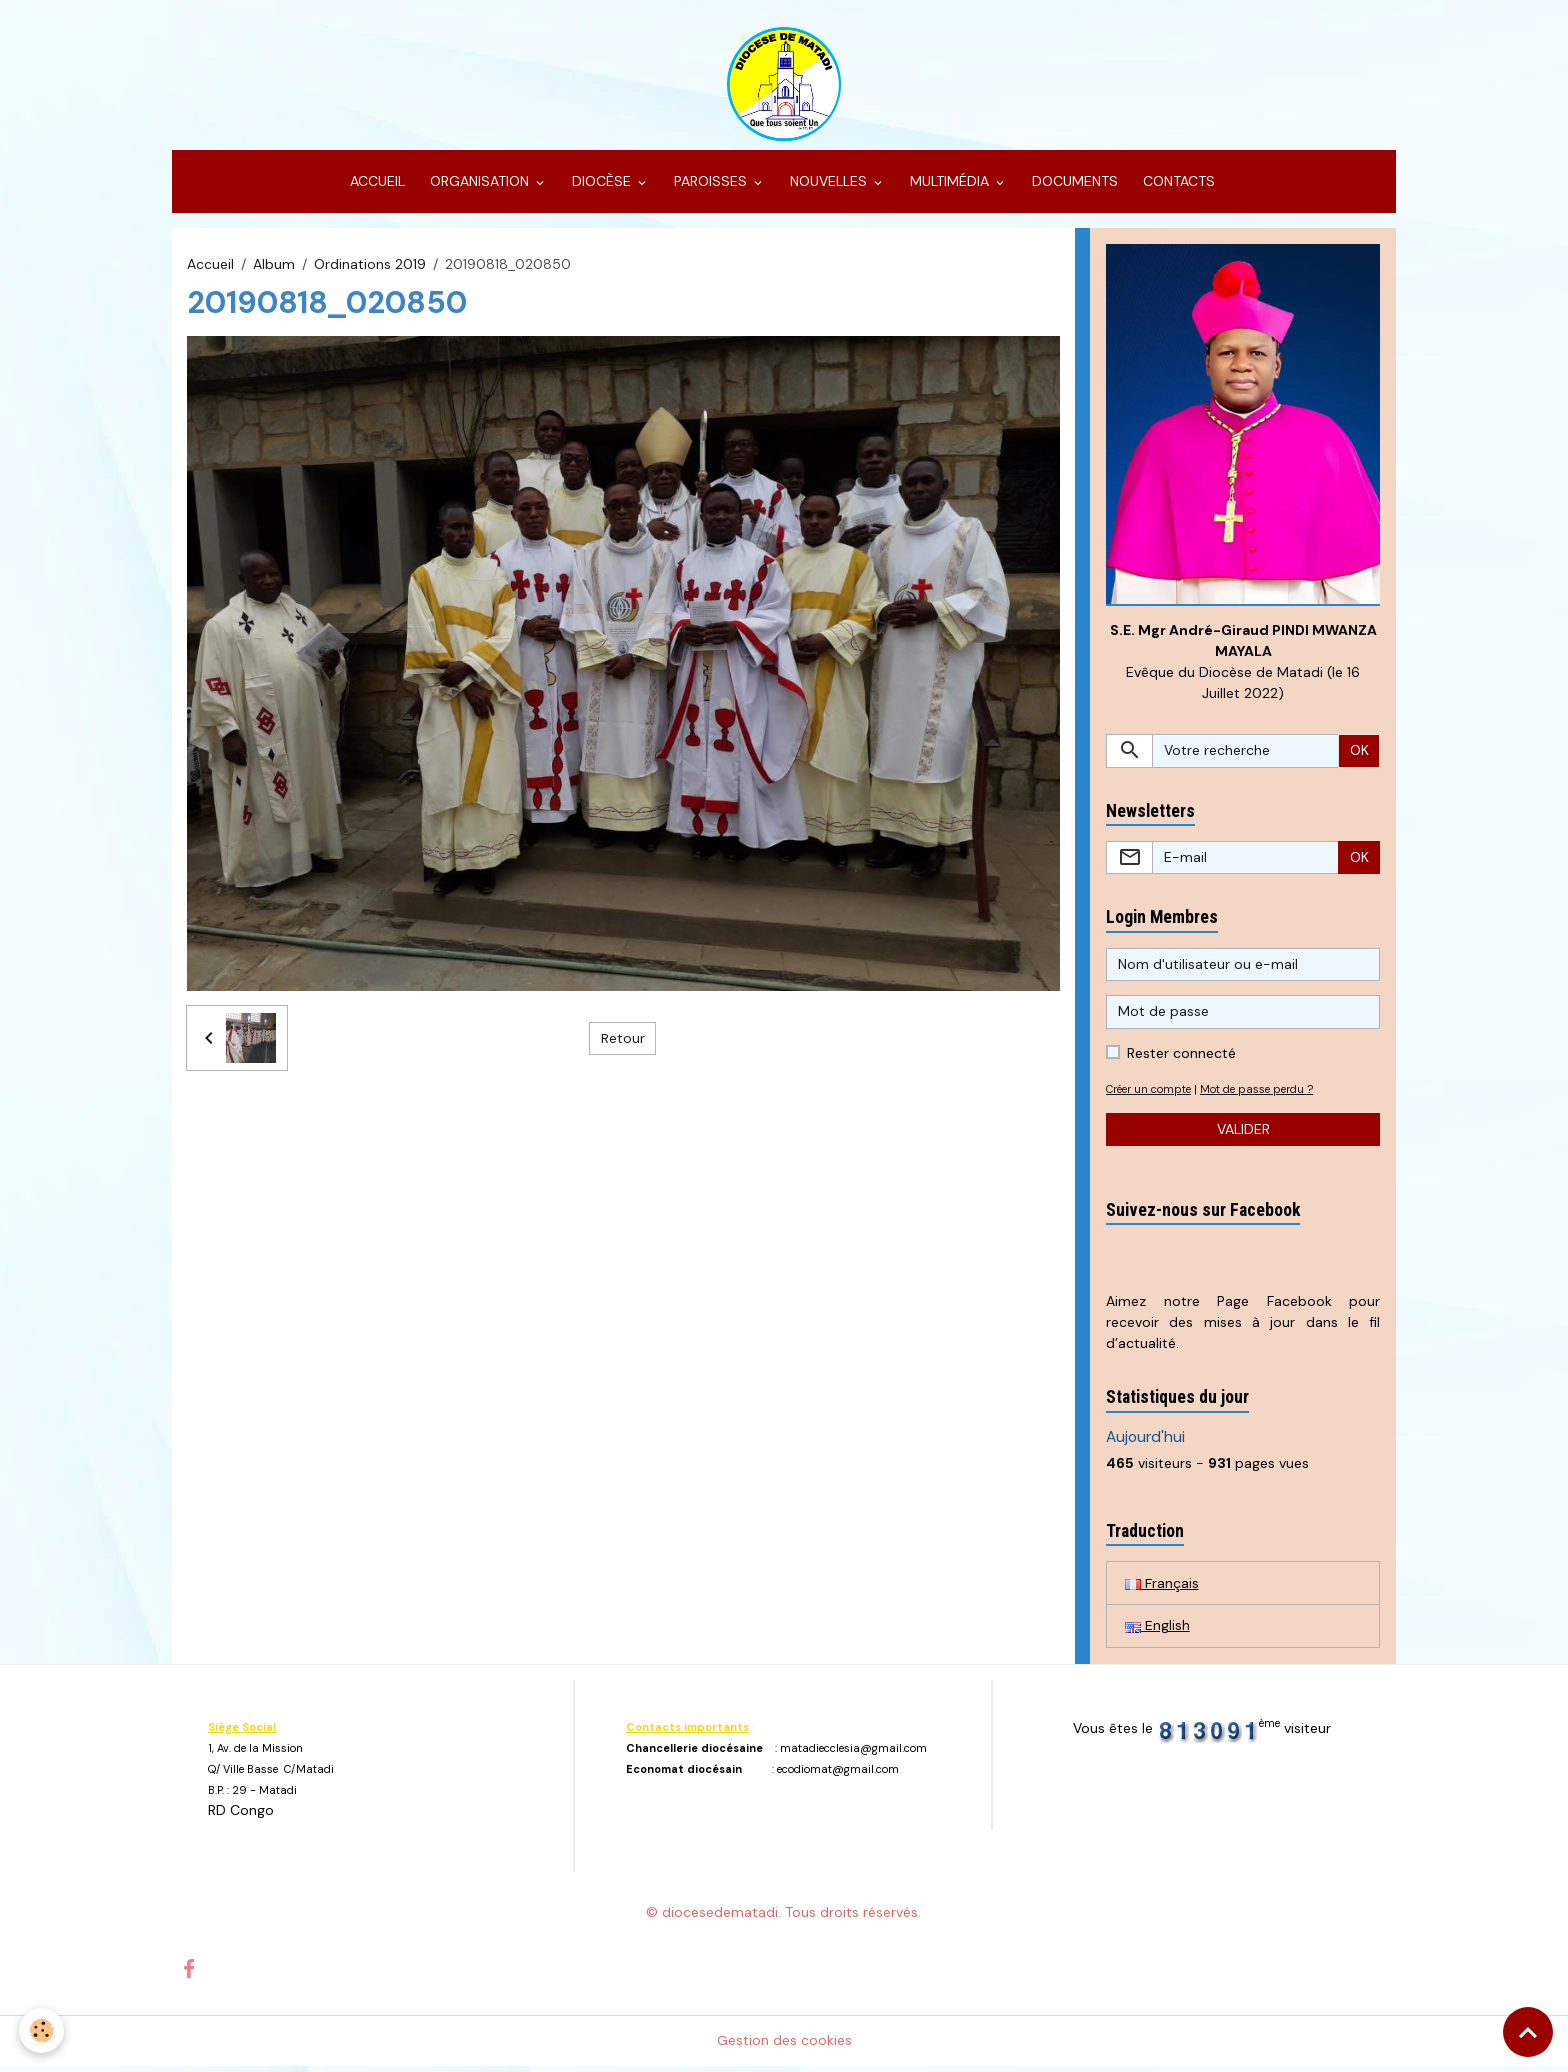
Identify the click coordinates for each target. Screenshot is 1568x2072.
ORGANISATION (479, 186)
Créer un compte (1152, 1094)
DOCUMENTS (1073, 186)
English (1157, 1631)
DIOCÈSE (601, 186)
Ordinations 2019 (370, 268)
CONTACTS (1177, 186)
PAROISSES (710, 186)
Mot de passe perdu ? (1268, 1094)
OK (1359, 755)
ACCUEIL (375, 186)
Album (274, 268)
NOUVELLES (828, 186)
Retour (623, 1042)
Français (1162, 1588)
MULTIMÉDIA (949, 186)
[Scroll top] (1528, 2032)
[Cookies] (42, 2030)
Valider (1243, 1134)
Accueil (210, 268)
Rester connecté (1181, 1058)
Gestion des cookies (784, 2046)
